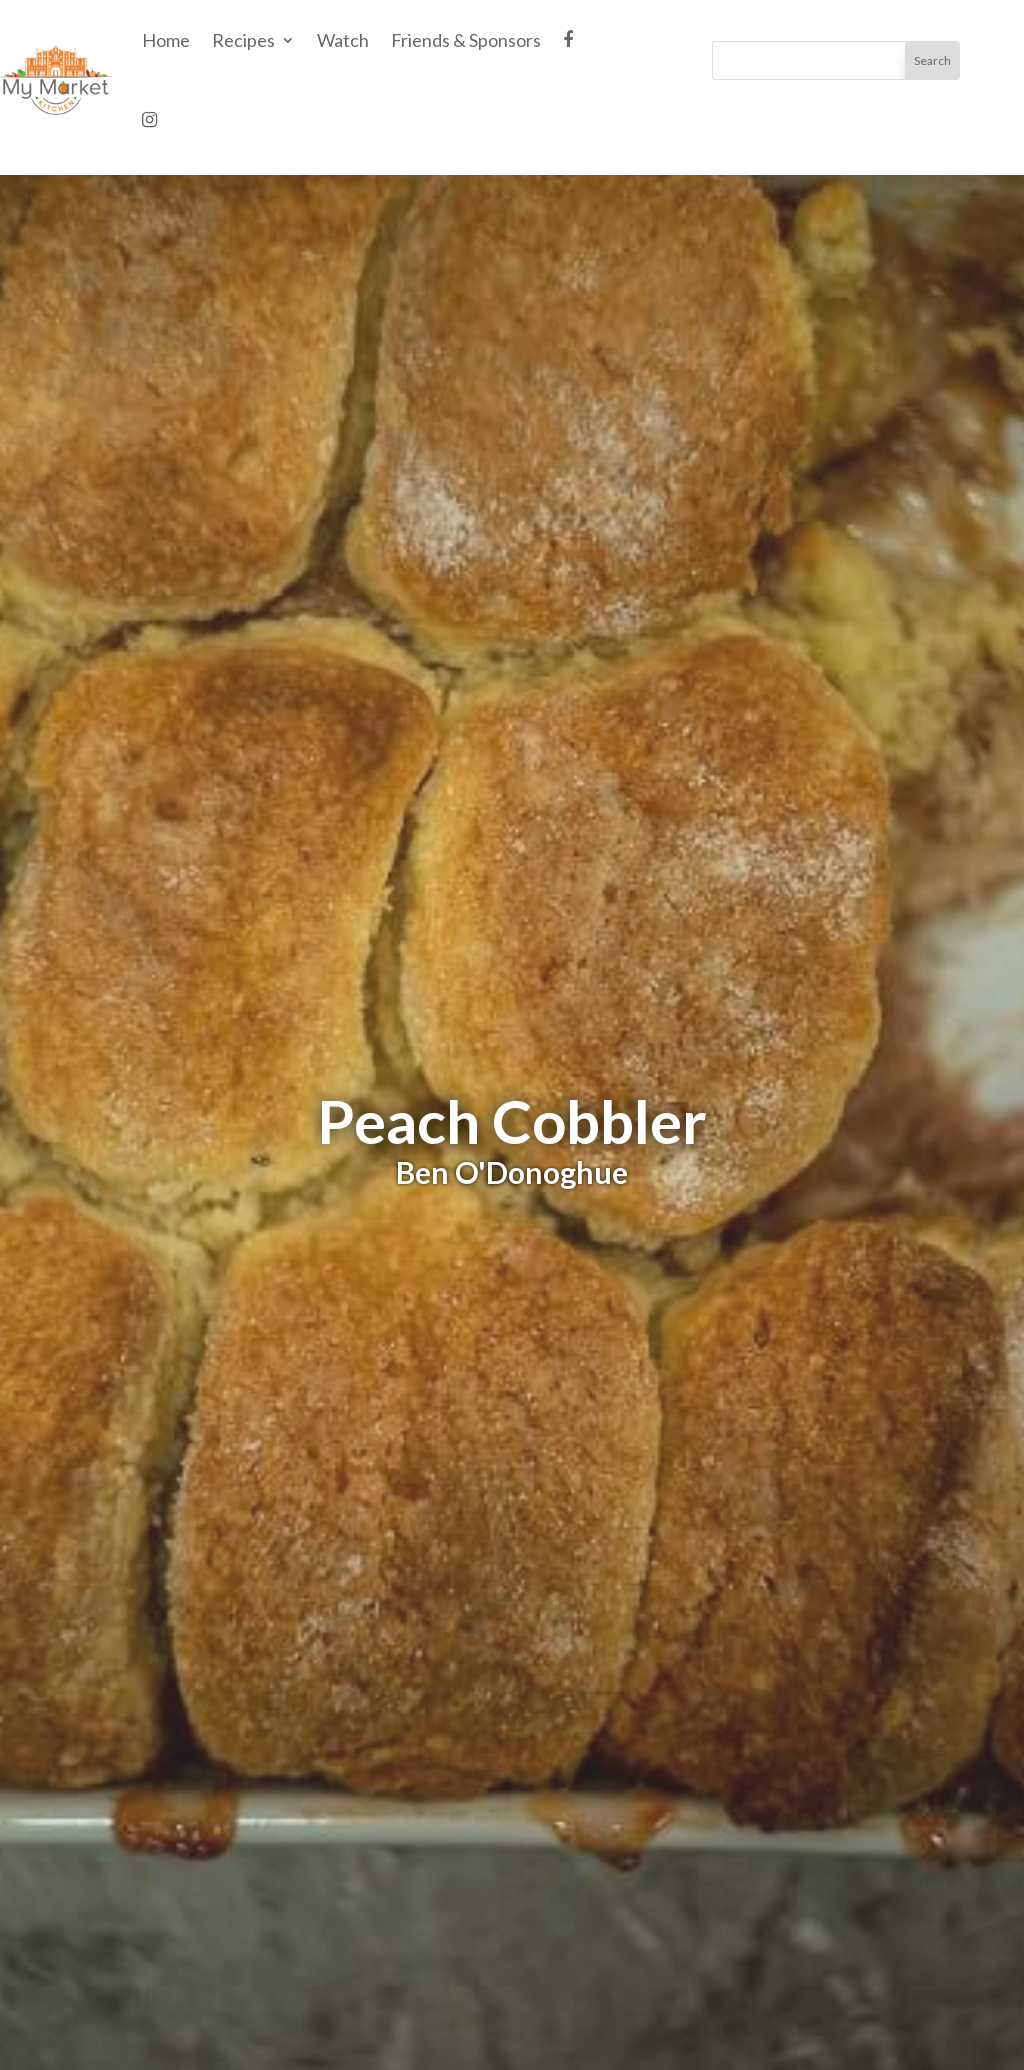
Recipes (243, 40)
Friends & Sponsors (466, 40)
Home (166, 40)
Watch (343, 40)
